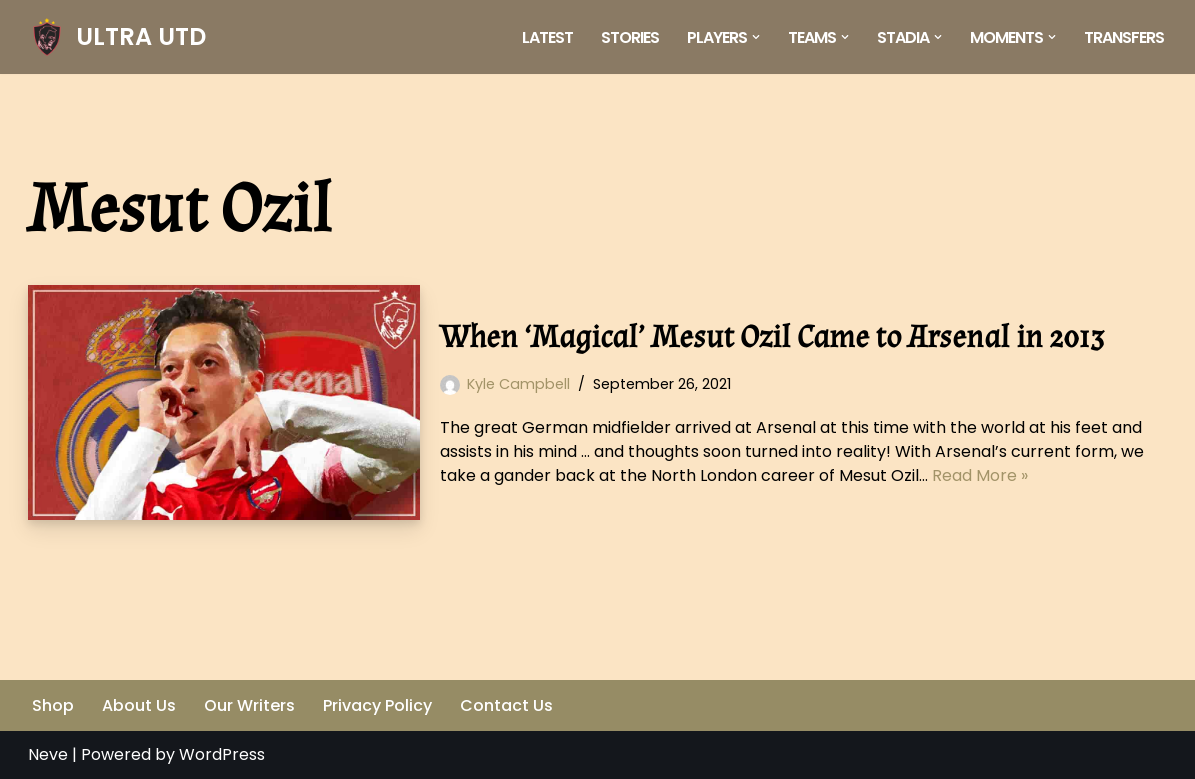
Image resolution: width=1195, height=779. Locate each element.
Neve (48, 754)
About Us (139, 705)
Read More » (980, 475)
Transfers (1124, 37)
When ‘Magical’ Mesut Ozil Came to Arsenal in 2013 (772, 337)
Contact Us (506, 705)
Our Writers (249, 705)
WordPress (222, 754)
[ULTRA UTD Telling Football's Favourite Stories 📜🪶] (117, 37)
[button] (756, 37)
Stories (630, 37)
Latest (547, 37)
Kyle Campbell (518, 384)
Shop (53, 705)
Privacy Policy (377, 705)
